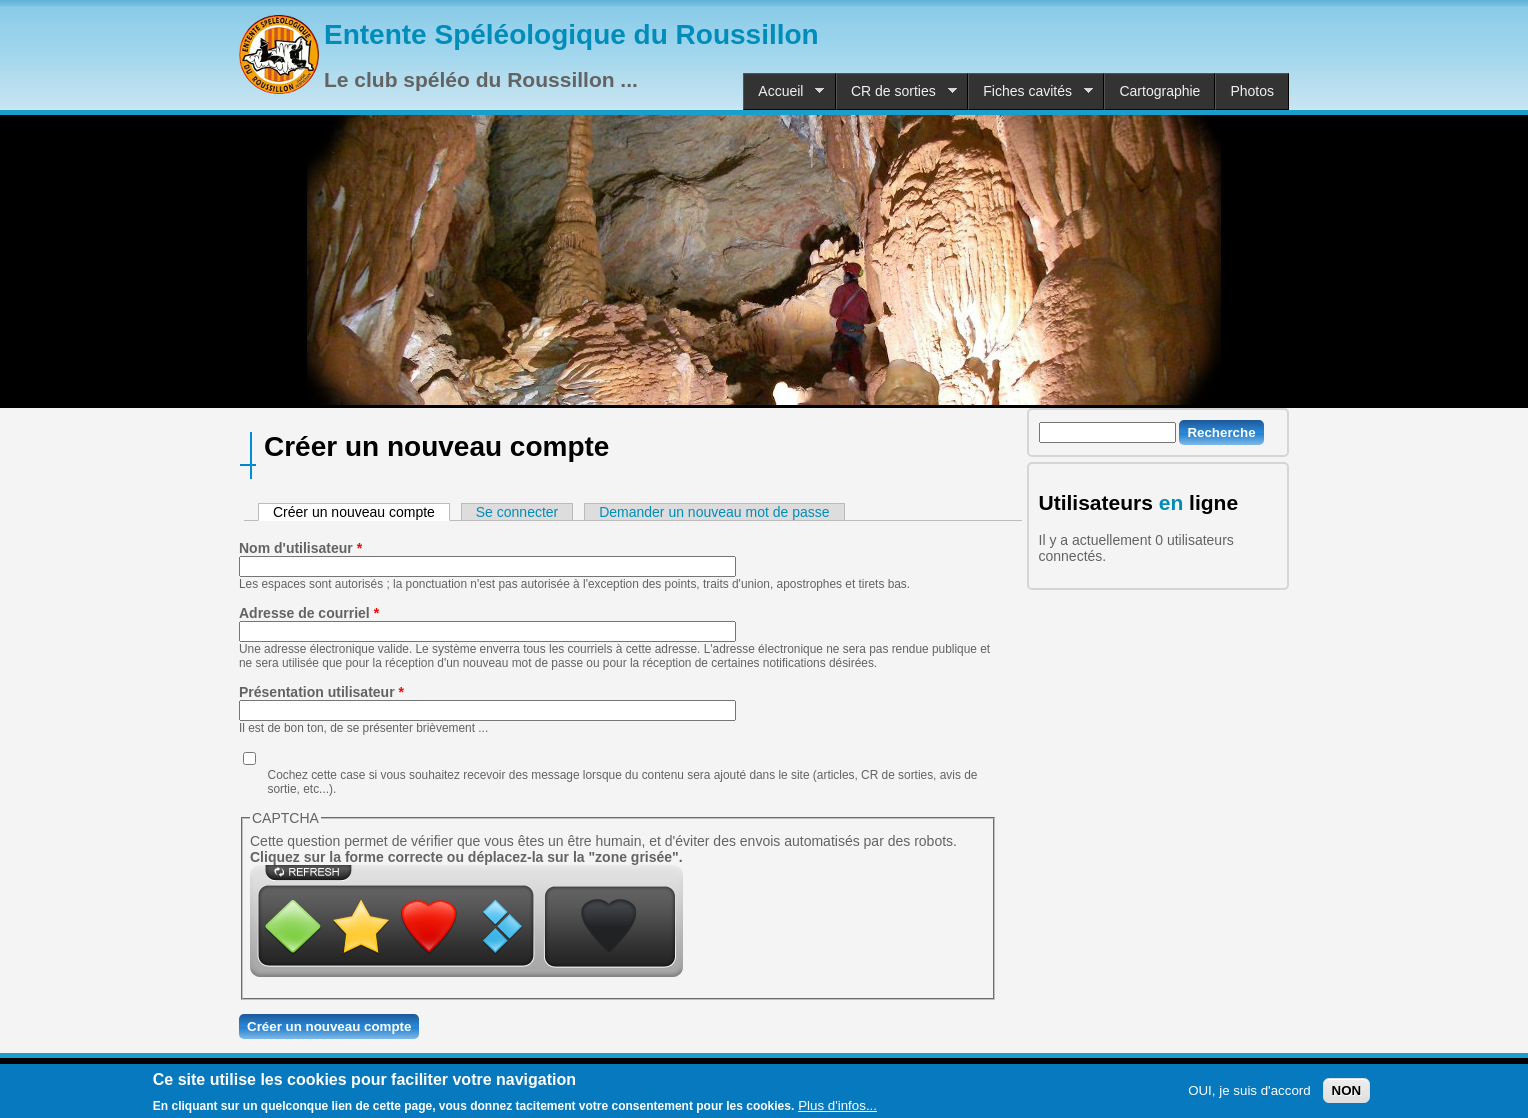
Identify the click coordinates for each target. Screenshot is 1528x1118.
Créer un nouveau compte (361, 512)
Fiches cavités (1030, 91)
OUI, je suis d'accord (1249, 1093)
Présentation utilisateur (321, 692)
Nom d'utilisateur (300, 548)
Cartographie (1159, 91)
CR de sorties (896, 91)
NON (1347, 1093)
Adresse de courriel (309, 613)
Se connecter (517, 512)
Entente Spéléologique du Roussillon (571, 34)
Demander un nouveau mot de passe (714, 512)
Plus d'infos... (837, 1108)
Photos (1252, 91)
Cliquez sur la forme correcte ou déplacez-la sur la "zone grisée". (466, 857)
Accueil (783, 91)
